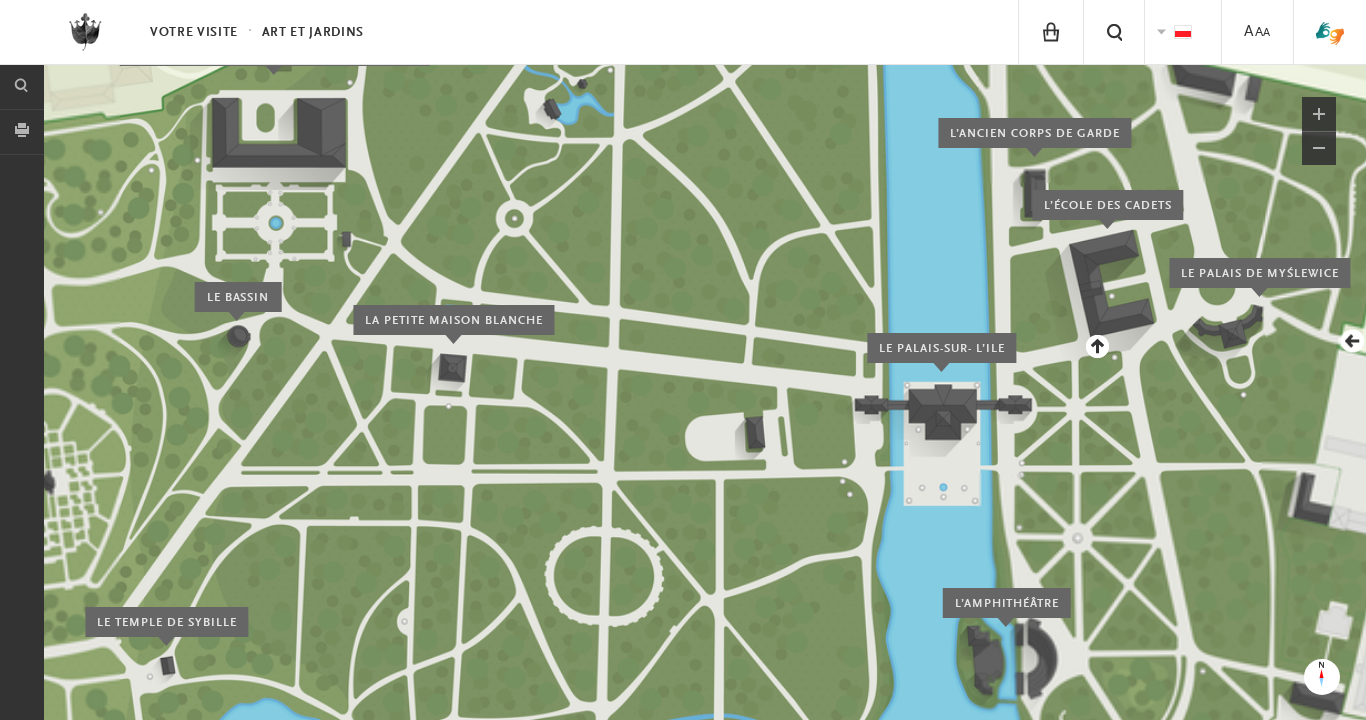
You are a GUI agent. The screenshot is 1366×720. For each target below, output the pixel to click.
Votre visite (194, 32)
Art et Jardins (313, 32)
